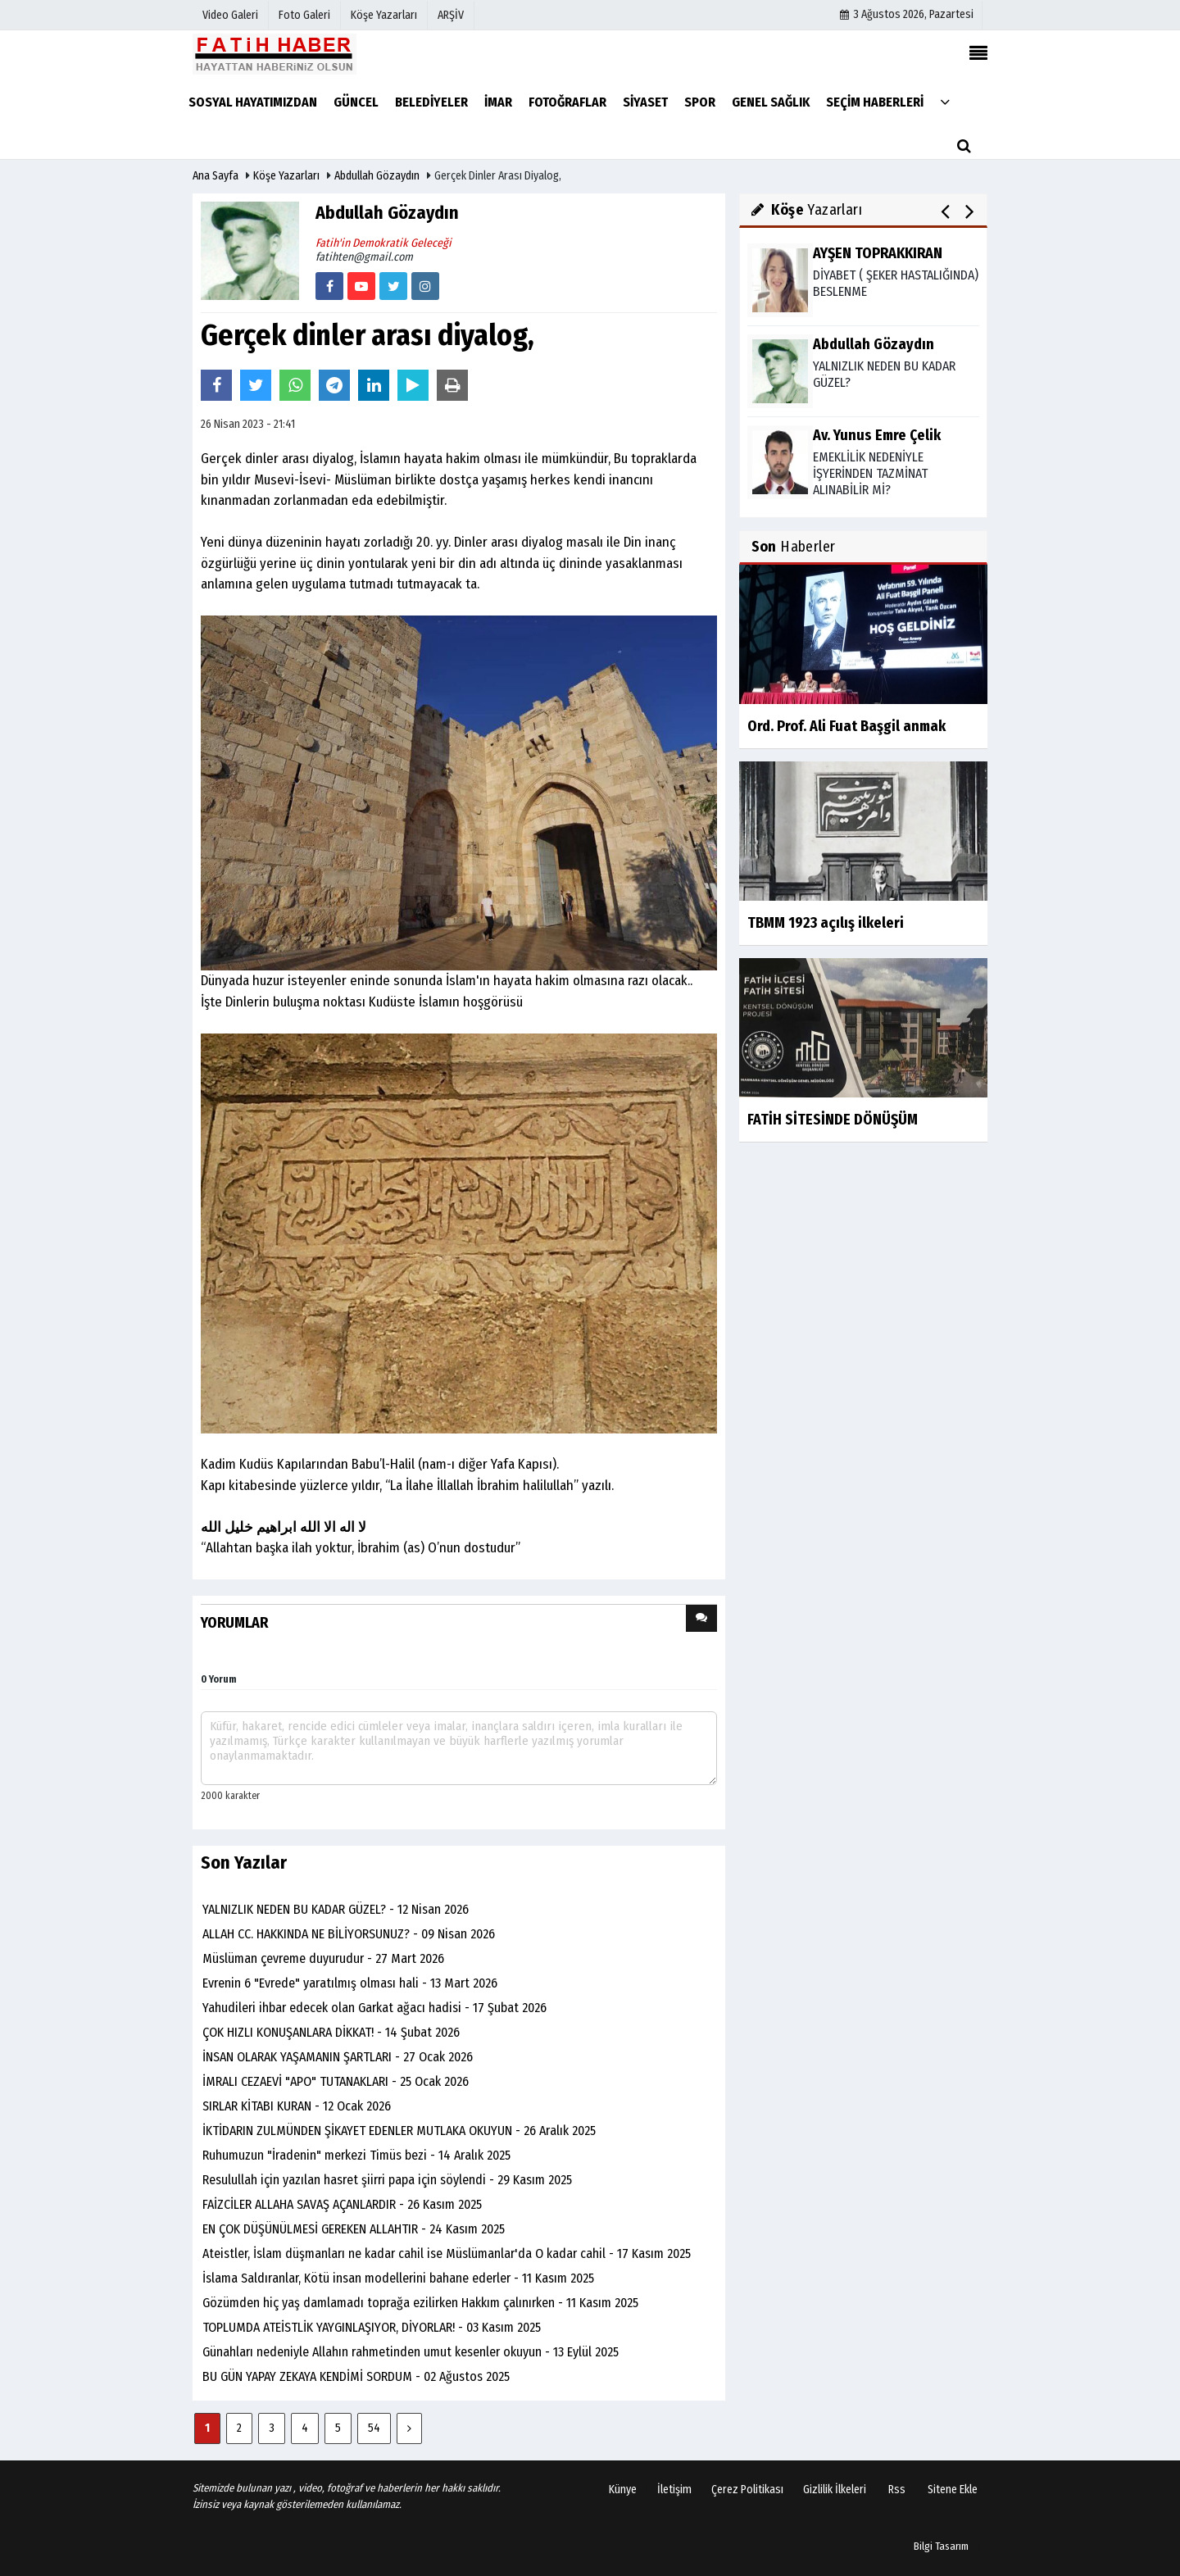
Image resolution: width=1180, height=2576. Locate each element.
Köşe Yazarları (286, 176)
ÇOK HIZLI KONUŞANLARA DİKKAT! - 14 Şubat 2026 (331, 2032)
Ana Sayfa (215, 176)
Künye (623, 2489)
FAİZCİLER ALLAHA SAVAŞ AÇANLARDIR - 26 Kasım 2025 (342, 2204)
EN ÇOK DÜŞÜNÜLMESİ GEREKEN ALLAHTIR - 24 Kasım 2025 (353, 2229)
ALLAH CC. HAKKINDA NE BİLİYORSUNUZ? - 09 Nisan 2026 (348, 1934)
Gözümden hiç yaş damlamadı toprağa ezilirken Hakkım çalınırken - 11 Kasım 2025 (420, 2302)
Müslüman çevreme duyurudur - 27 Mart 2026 (323, 1958)
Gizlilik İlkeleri (834, 2489)
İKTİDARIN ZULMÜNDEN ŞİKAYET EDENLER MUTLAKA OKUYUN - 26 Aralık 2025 (399, 2130)
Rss (896, 2489)
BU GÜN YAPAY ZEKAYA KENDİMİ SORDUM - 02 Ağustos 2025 (356, 2376)
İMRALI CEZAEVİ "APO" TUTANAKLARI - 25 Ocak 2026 (335, 2081)
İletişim (674, 2489)
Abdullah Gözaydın (377, 176)
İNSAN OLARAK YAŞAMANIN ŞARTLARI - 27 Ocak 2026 (337, 2057)
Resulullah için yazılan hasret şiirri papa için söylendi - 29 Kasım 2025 (387, 2180)
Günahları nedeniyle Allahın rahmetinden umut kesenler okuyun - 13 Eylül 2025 (410, 2352)
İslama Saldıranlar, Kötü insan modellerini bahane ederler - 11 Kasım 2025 (398, 2278)
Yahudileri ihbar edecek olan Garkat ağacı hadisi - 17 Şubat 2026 (374, 2007)
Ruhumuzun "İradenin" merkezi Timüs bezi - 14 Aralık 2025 (356, 2155)
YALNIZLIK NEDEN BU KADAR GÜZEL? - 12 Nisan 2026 (335, 1909)
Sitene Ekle (953, 2489)
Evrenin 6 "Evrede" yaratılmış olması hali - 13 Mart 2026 (349, 1983)
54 (374, 2428)
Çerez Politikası (747, 2489)
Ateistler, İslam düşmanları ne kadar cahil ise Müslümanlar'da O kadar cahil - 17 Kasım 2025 (446, 2253)
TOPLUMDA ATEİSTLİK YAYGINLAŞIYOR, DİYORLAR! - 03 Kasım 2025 (371, 2327)
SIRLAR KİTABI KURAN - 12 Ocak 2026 (296, 2106)
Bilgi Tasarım (941, 2546)
